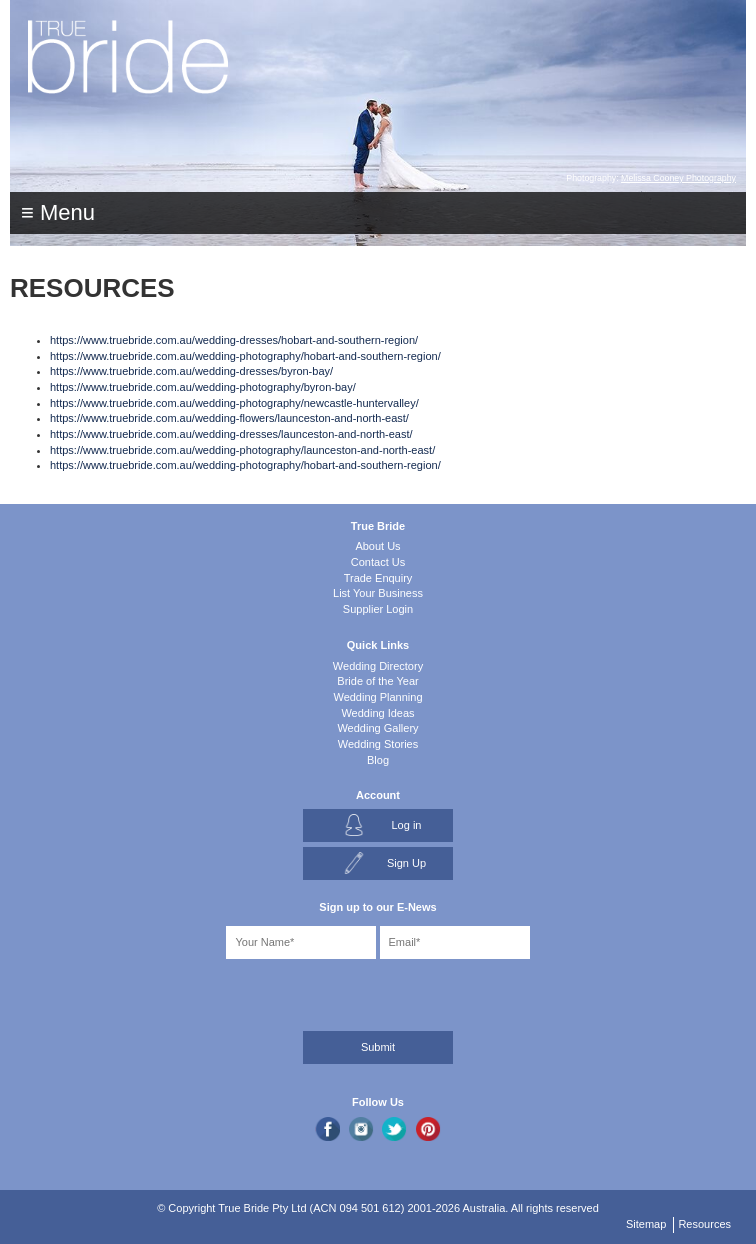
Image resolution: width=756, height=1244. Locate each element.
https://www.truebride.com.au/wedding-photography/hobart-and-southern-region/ (245, 356)
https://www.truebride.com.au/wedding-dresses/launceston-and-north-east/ (231, 434)
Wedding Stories (378, 744)
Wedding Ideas (377, 713)
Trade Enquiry (378, 578)
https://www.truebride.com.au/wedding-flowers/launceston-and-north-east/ (229, 418)
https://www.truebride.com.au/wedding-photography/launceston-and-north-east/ (242, 450)
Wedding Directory (378, 666)
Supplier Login (378, 609)
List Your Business (378, 593)
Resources (704, 1224)
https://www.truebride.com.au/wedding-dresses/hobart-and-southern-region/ (234, 340)
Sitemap (646, 1224)
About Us (377, 546)
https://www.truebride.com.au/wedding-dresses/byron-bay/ (191, 371)
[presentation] (116, 991)
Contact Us (378, 562)
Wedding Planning (377, 697)
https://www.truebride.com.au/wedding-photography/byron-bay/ (203, 387)
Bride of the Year (377, 681)
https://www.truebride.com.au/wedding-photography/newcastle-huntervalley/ (234, 403)
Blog (378, 760)
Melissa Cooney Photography (678, 178)
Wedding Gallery (377, 728)
